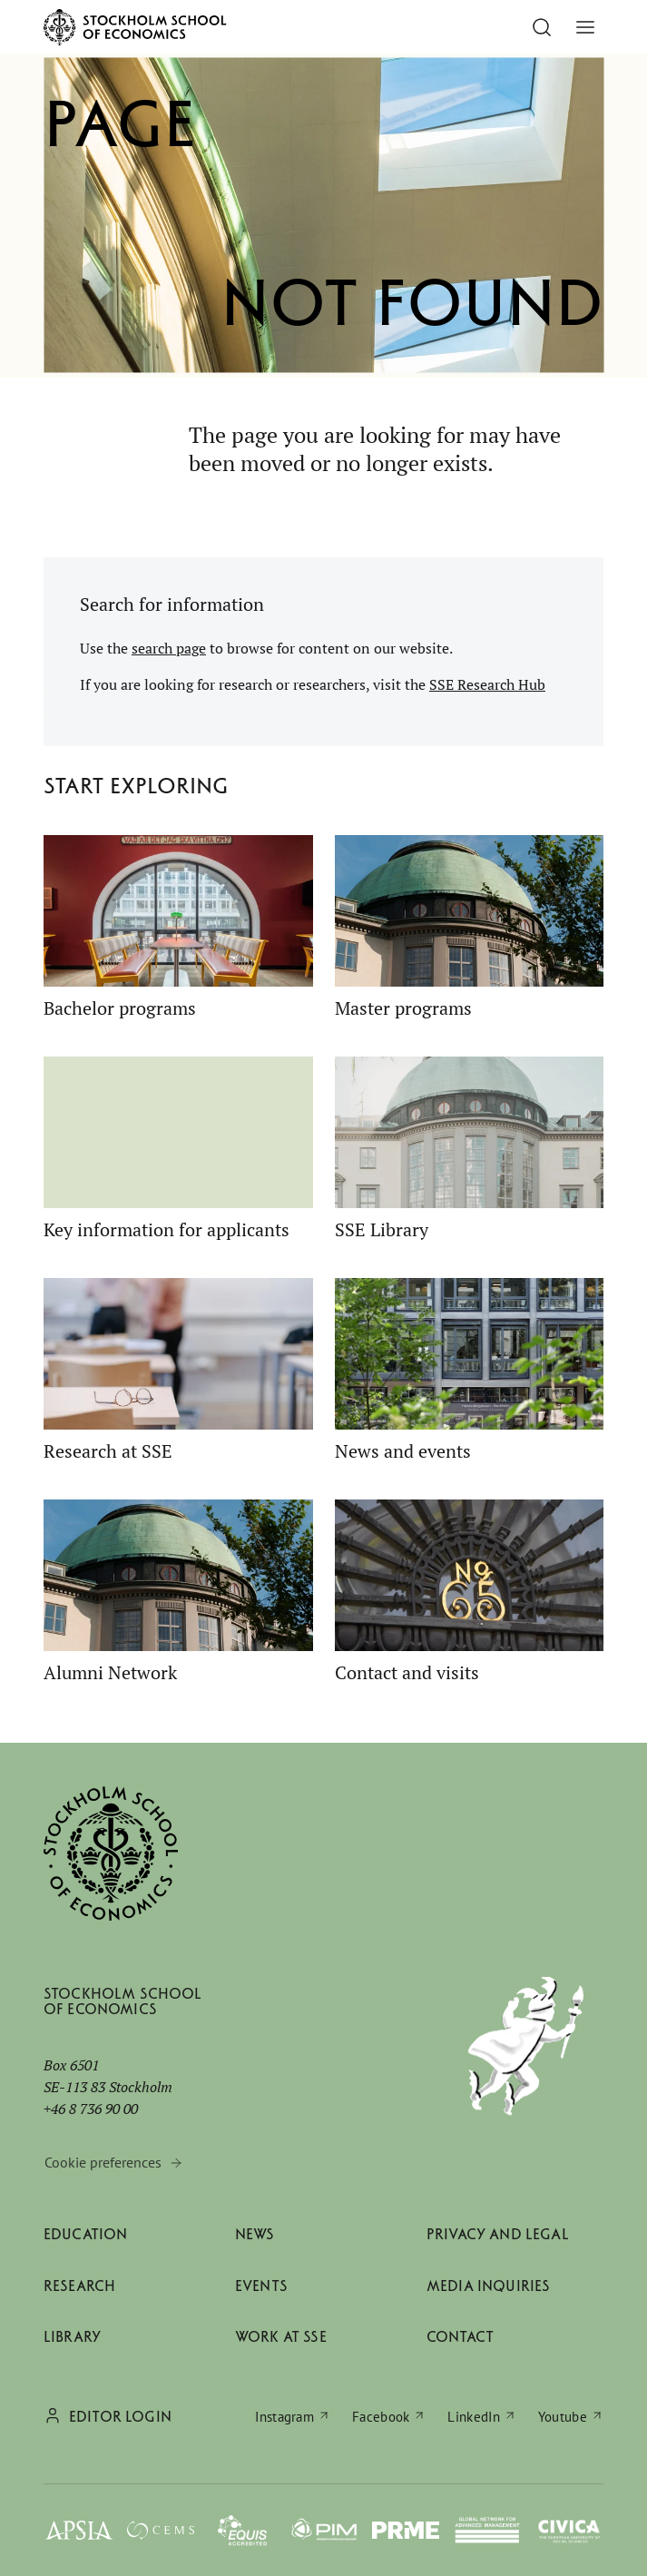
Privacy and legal (497, 2234)
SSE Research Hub (487, 684)
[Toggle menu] (585, 27)
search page (169, 648)
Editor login (120, 2416)
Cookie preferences (103, 2162)
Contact (460, 2336)
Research (79, 2286)
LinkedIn (473, 2416)
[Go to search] (542, 27)
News (255, 2234)
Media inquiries (488, 2286)
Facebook (380, 2416)
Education (85, 2234)
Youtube (562, 2416)
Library (72, 2336)
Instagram (284, 2416)
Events (261, 2286)
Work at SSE (281, 2336)
